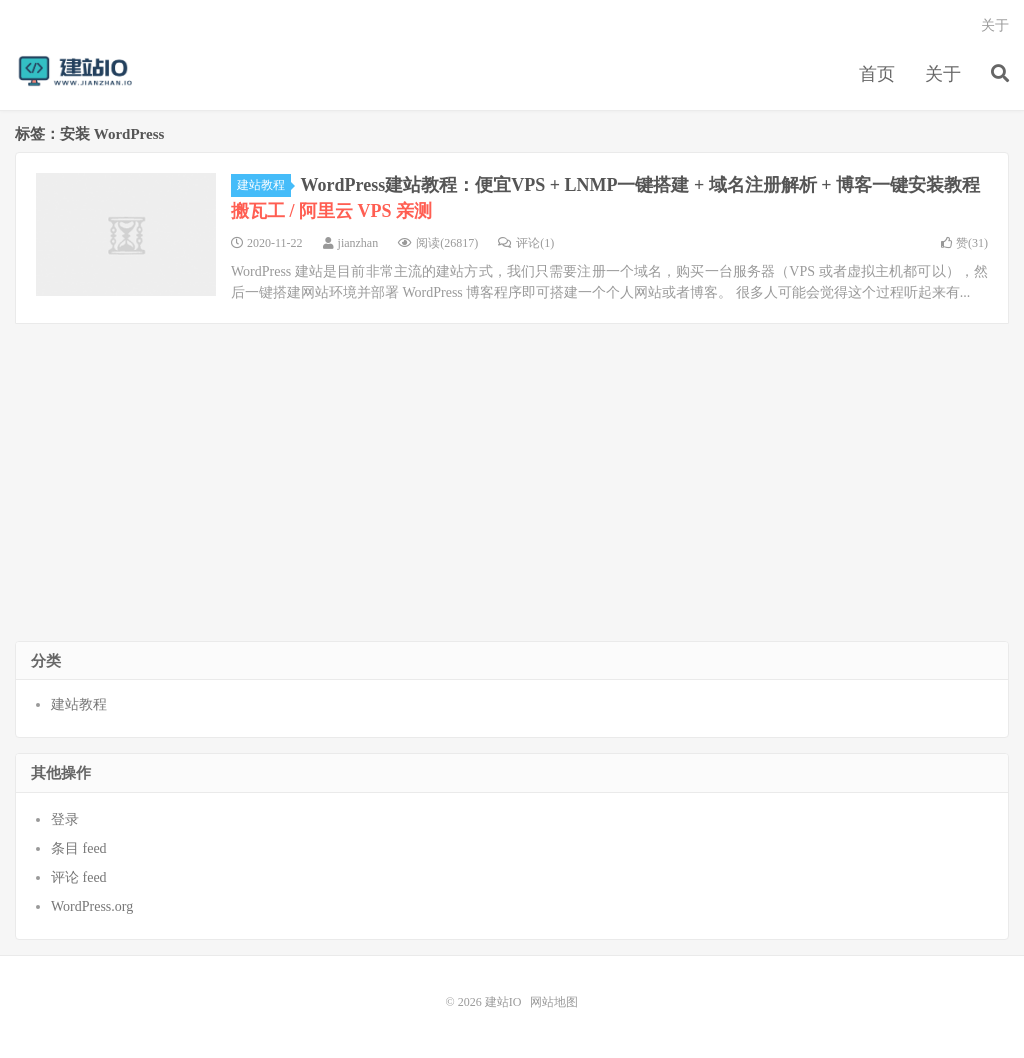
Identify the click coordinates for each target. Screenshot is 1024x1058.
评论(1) (526, 243)
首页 (877, 74)
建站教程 (264, 185)
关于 (943, 74)
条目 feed (79, 848)
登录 (65, 819)
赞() (964, 243)
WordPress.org (92, 906)
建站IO (75, 71)
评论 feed (79, 877)
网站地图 (554, 1002)
